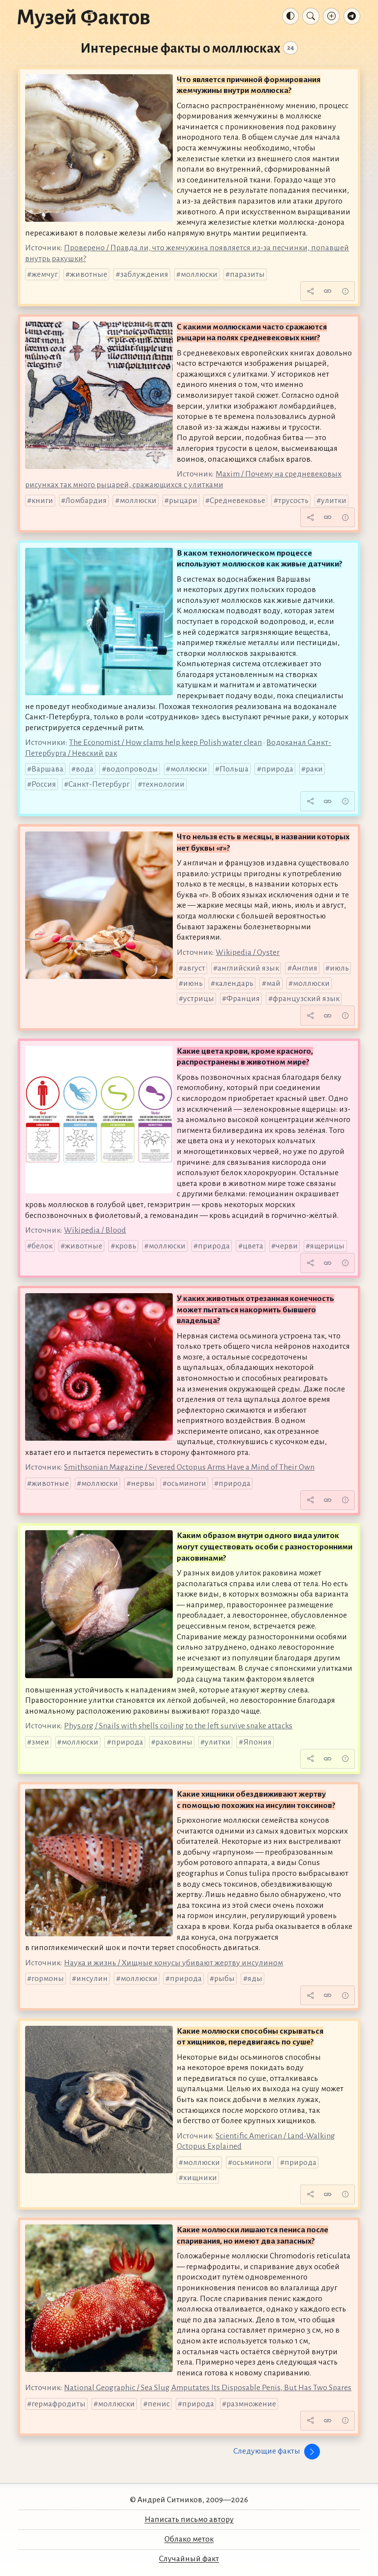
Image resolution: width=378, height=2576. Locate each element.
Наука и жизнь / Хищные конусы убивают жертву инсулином (173, 1962)
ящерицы (327, 1246)
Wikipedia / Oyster (248, 952)
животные (88, 274)
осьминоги (186, 1483)
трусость (293, 500)
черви (287, 1246)
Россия (44, 784)
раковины (174, 1742)
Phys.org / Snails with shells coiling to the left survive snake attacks (178, 1725)
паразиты (247, 274)
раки (314, 769)
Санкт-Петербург (98, 784)
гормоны (48, 1978)
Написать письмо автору (189, 2519)
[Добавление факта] (331, 16)
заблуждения (144, 274)
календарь (234, 983)
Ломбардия (86, 500)
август (194, 968)
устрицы (198, 998)
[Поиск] (310, 16)
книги (42, 500)
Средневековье (237, 500)
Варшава (47, 769)
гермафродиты (59, 2403)
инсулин (92, 1978)
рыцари (183, 500)
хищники (200, 2177)
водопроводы (132, 769)
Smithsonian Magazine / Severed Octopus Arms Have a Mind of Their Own (189, 1467)
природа (277, 769)
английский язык (248, 968)
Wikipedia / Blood (95, 1230)
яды (255, 1978)
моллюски (199, 274)
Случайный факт (189, 2558)
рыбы (224, 1978)
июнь (193, 983)
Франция (243, 998)
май (273, 983)
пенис (159, 2403)
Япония (257, 1742)
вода (85, 769)
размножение (251, 2403)
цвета (253, 1246)
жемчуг (45, 274)
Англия (304, 968)
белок (42, 1246)
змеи (40, 1742)
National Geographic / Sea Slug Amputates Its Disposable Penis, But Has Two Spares (207, 2387)
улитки (333, 500)
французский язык (306, 998)
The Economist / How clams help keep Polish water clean (165, 742)
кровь (125, 1246)
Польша (234, 769)
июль (339, 968)
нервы (143, 1483)
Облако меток (189, 2539)
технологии (163, 784)
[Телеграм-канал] (352, 16)
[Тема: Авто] (290, 16)
